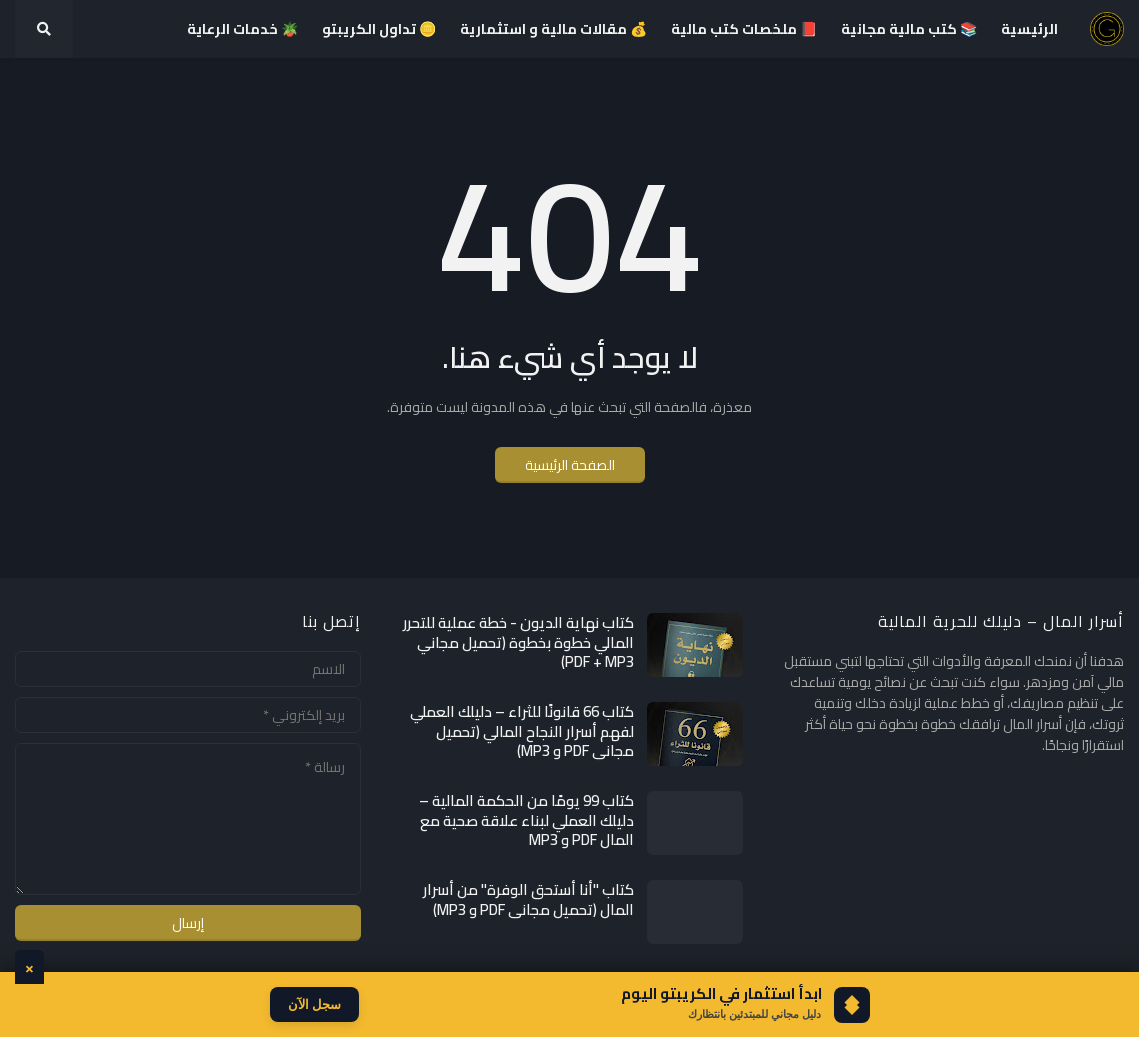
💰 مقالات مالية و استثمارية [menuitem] (553, 29)
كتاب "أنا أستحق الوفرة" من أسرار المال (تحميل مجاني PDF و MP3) (528, 899)
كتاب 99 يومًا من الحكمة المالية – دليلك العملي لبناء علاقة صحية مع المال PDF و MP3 (526, 820)
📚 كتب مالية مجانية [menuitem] (909, 29)
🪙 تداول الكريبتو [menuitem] (379, 29)
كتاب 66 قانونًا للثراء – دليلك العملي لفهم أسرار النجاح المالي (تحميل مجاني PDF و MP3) (522, 731)
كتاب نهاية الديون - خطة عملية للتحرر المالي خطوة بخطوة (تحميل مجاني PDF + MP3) (518, 642)
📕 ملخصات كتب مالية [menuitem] (744, 29)
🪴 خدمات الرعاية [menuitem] (242, 29)
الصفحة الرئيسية (570, 465)
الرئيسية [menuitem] (1029, 29)
